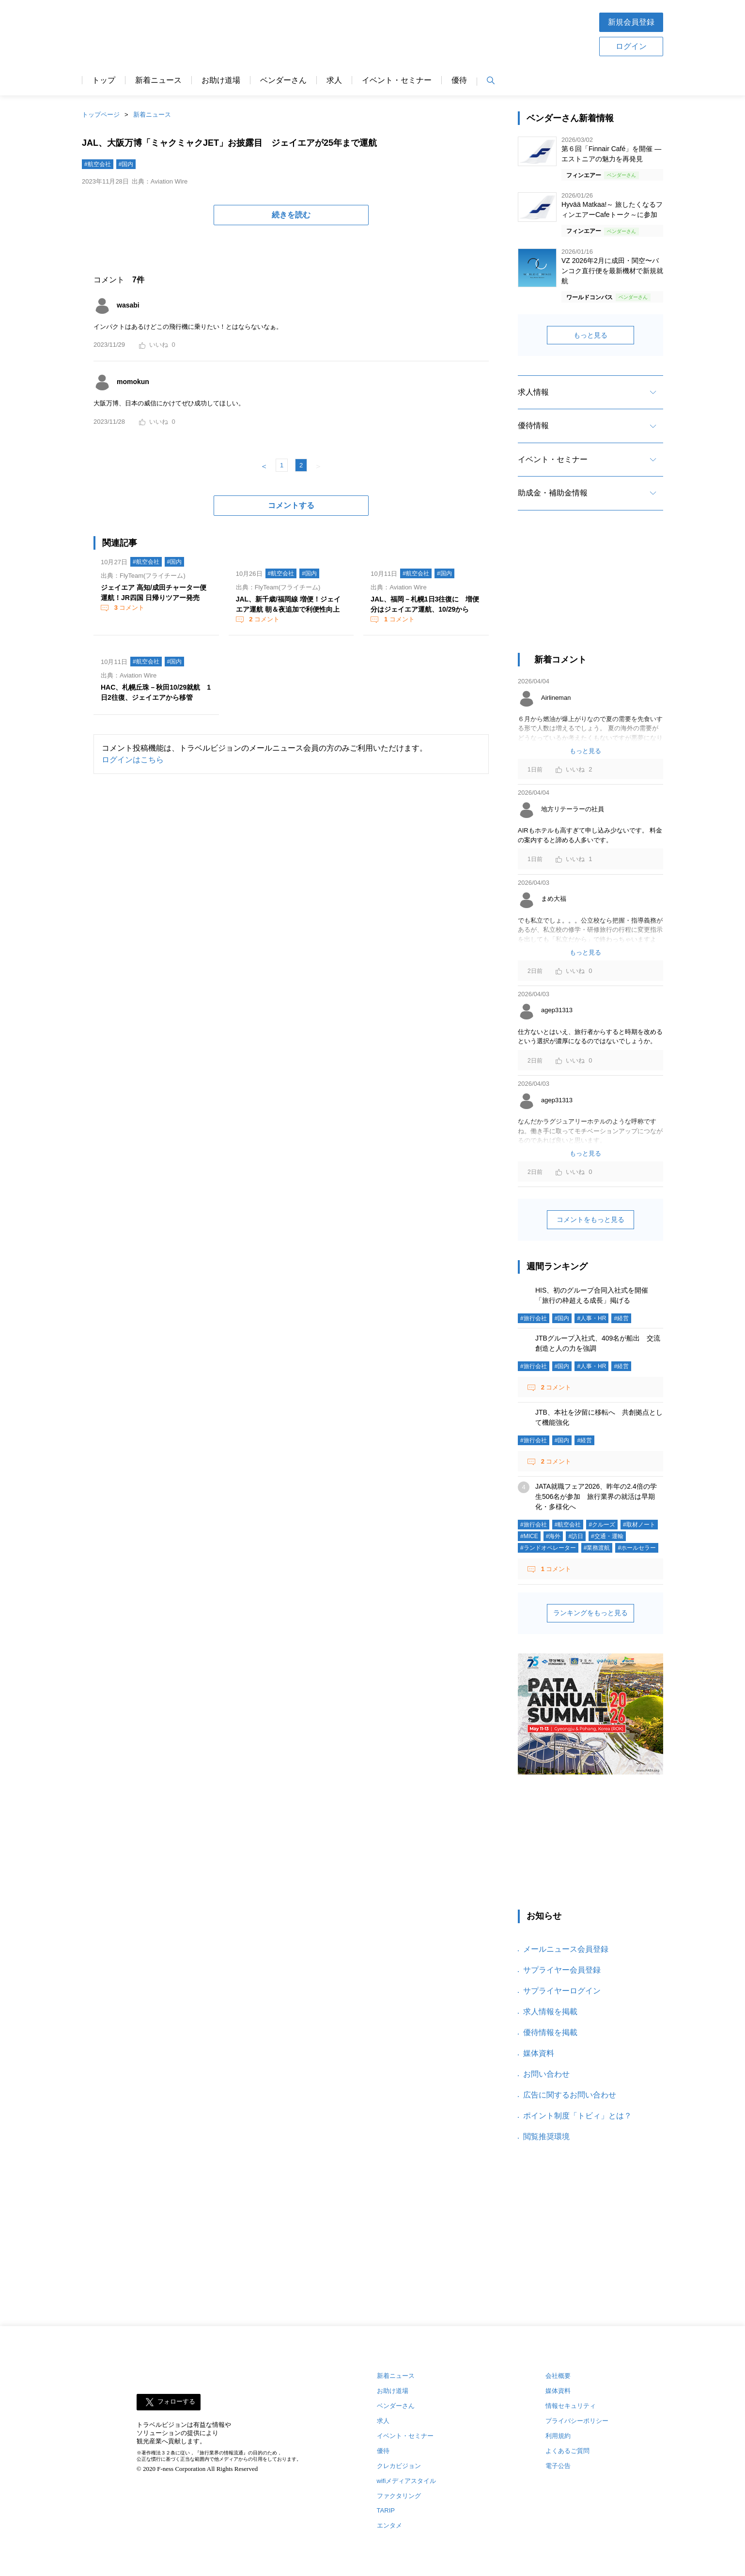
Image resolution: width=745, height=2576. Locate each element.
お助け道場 (221, 80)
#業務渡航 (597, 1547)
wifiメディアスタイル (406, 2480)
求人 (334, 80)
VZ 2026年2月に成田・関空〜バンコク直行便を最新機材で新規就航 (612, 271)
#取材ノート (639, 1524)
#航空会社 (97, 164)
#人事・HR (591, 1318)
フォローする (176, 2401)
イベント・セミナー (397, 80)
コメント (128, 607)
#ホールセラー (637, 1547)
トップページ (101, 114)
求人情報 (533, 392)
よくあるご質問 (567, 2450)
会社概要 (558, 2375)
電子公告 (558, 2465)
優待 (459, 80)
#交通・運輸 (607, 1536)
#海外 (553, 1536)
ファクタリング (399, 2495)
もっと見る (590, 335)
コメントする (291, 505)
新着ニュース (158, 80)
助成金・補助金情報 (553, 493)
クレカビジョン (399, 2465)
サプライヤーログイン (562, 1991)
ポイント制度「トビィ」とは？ (577, 2116)
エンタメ (389, 2525)
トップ (103, 80)
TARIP (386, 2510)
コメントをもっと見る (590, 1219)
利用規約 (558, 2435)
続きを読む (291, 215)
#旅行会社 (533, 1318)
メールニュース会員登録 (565, 1949)
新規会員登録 (631, 22)
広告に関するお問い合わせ (569, 2095)
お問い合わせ (546, 2074)
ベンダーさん (283, 80)
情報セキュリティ (570, 2405)
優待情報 (533, 425)
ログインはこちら (133, 760)
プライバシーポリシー (576, 2420)
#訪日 (575, 1536)
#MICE (529, 1536)
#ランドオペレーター (548, 1547)
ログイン (631, 46)
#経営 (621, 1318)
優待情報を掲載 (550, 2032)
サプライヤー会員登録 (562, 1970)
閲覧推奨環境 (546, 2136)
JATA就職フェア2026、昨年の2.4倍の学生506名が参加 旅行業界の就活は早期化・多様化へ (596, 1496)
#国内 (126, 164)
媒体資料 (538, 2053)
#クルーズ (602, 1524)
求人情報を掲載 (550, 2011)
